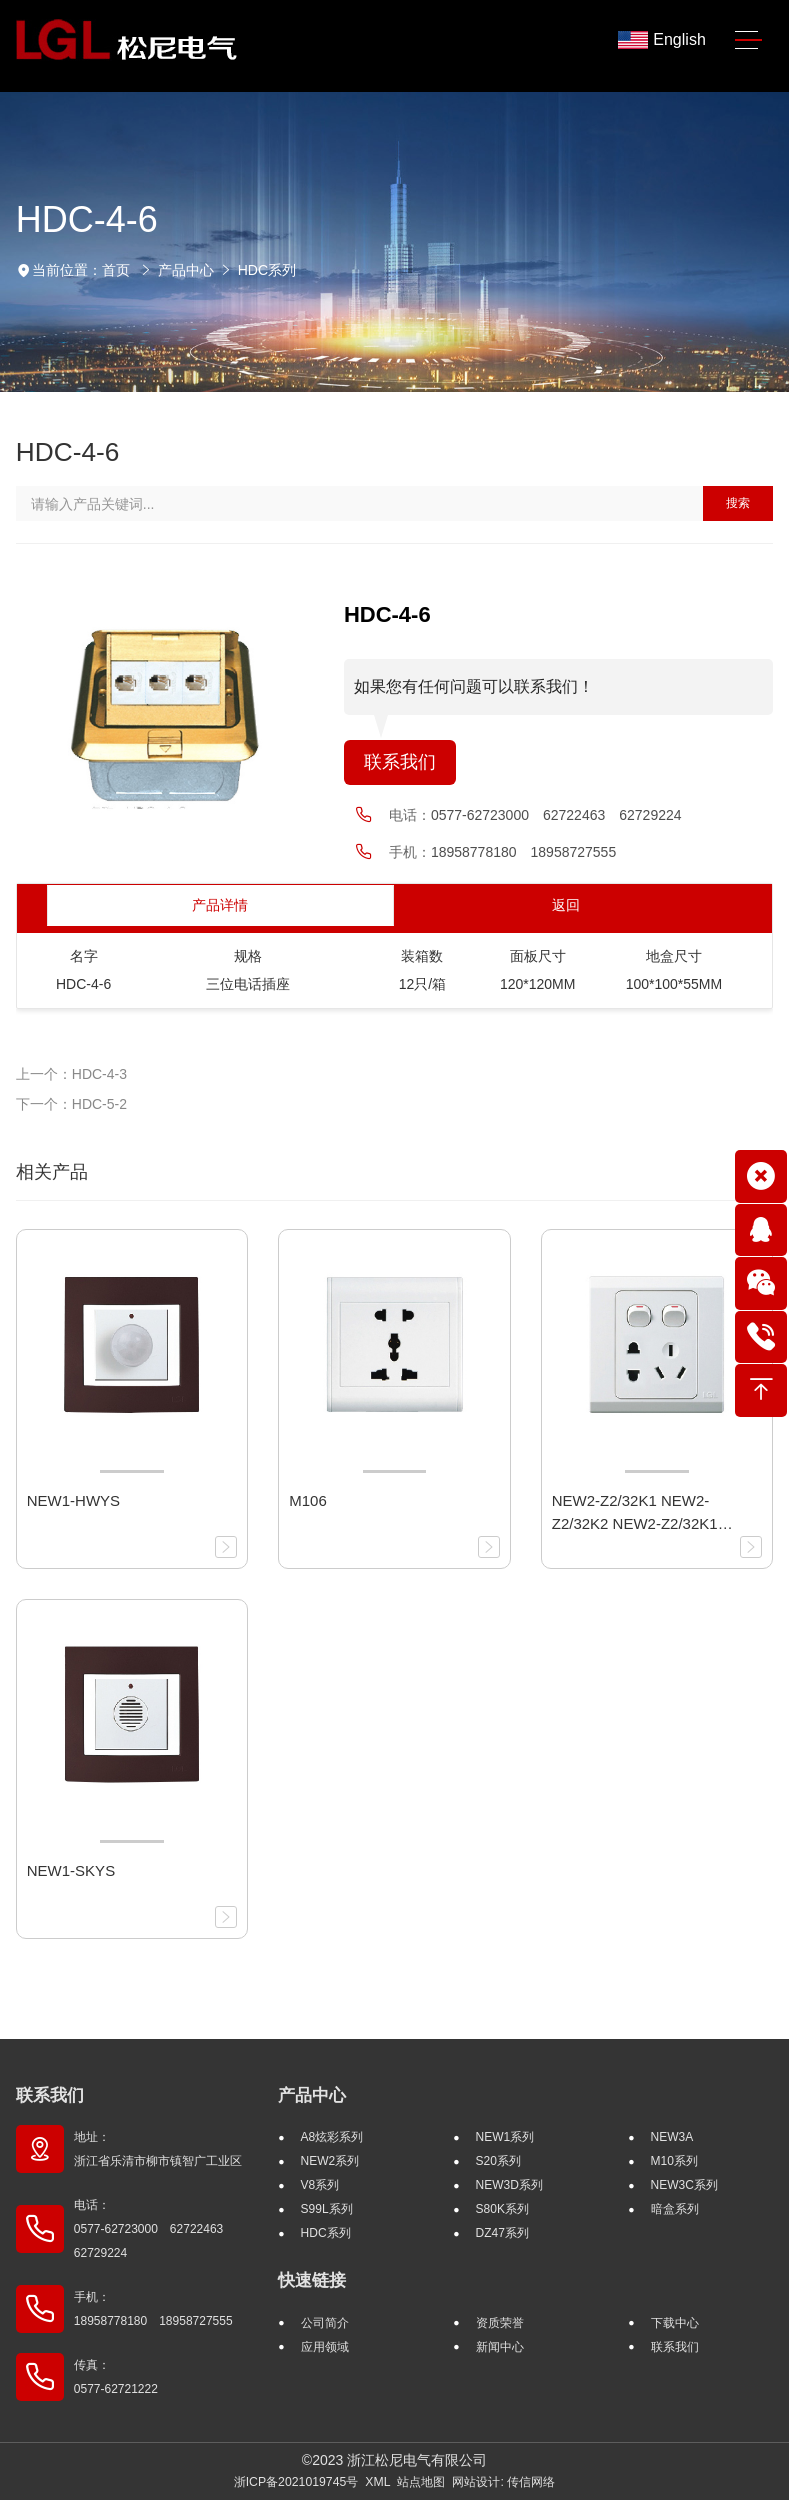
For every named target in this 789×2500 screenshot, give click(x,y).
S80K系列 (502, 2209)
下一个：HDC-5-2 (71, 1104)
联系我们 (400, 762)
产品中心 (186, 270)
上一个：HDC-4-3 (71, 1074)
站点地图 (421, 2482)
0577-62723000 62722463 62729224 (556, 815)
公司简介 (325, 2323)
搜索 (738, 503)
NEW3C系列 (684, 2185)
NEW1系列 (505, 2137)
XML (377, 2482)
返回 (566, 905)
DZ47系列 (502, 2233)
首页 (116, 270)
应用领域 (325, 2347)
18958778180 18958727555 (523, 852)
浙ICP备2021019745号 (296, 2482)
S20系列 (498, 2161)
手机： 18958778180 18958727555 (153, 2309)
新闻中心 (500, 2347)
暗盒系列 (675, 2209)
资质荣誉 (500, 2323)
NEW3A (672, 2137)
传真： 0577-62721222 (116, 2377)
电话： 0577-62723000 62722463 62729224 (154, 2229)
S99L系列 (327, 2209)
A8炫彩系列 (332, 2137)
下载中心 (675, 2323)
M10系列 (674, 2161)
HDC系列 (267, 270)
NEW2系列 (330, 2161)
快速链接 (312, 2280)
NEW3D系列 (509, 2185)
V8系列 (320, 2185)
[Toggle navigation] (748, 40)
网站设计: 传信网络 (503, 2482)
